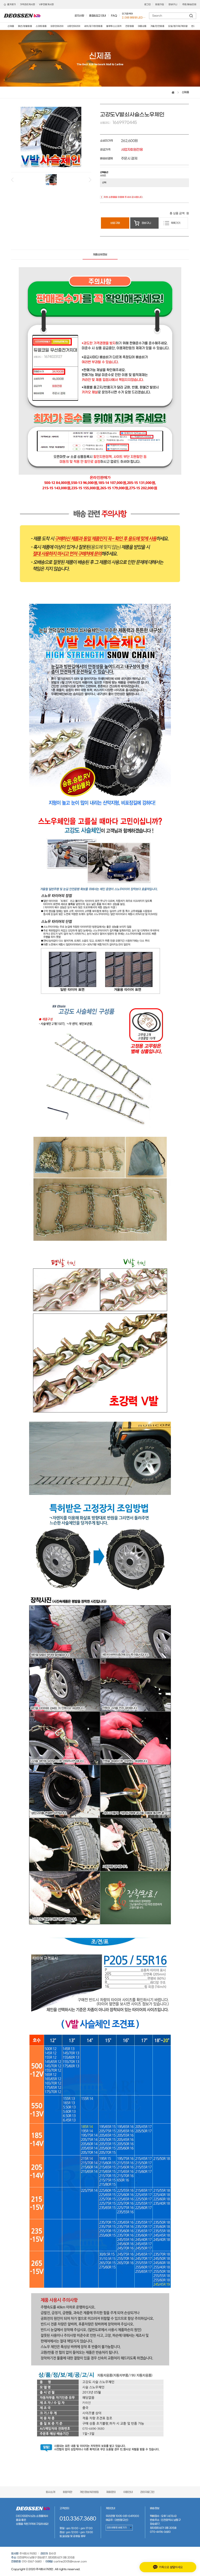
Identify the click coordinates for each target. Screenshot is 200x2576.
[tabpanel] (51, 179)
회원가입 (159, 4)
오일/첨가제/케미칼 (178, 26)
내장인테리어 (73, 26)
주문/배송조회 (189, 4)
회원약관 (67, 2492)
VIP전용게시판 (46, 4)
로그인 (147, 4)
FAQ (114, 15)
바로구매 (115, 223)
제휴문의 (111, 2492)
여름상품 (142, 26)
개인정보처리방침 (89, 2492)
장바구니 (173, 4)
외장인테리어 (57, 26)
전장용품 (129, 26)
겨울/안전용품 (157, 26)
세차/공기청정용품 (93, 26)
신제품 (11, 26)
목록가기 (175, 223)
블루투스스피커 (114, 26)
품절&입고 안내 (97, 15)
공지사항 (79, 15)
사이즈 (103, 175)
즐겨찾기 (10, 4)
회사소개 (50, 2492)
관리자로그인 (147, 2492)
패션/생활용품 (25, 26)
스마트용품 (41, 26)
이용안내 (128, 2492)
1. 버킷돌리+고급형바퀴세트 (134, 17)
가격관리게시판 (27, 4)
